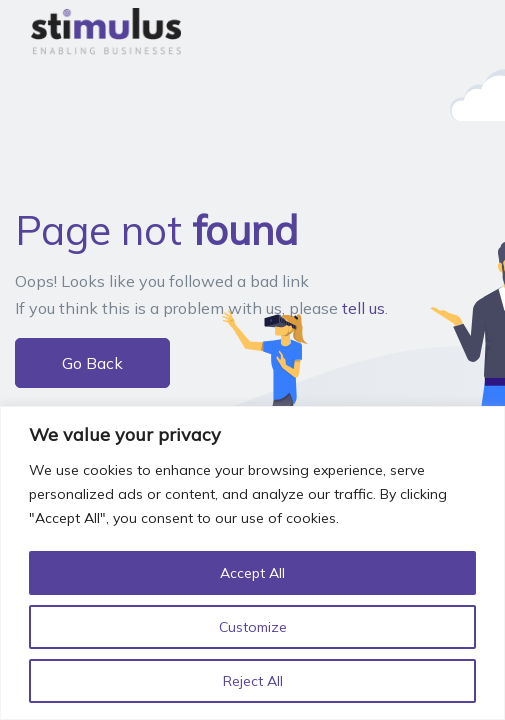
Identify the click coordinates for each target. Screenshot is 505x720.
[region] (252, 563)
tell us (363, 308)
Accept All (252, 573)
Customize (253, 627)
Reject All (253, 681)
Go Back (92, 363)
